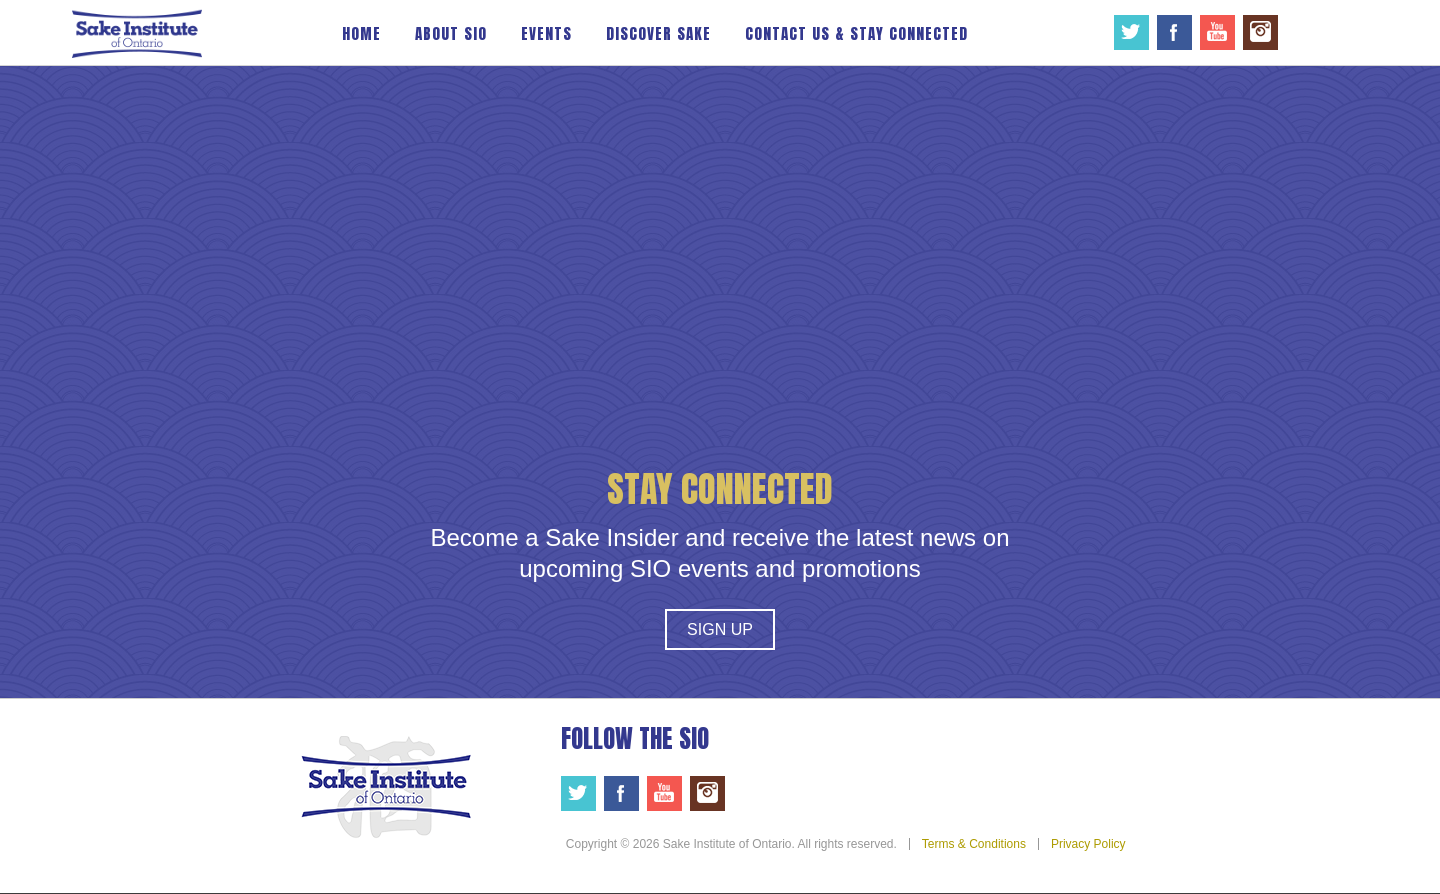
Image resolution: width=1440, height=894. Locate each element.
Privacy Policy (1088, 844)
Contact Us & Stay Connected (856, 33)
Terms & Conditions (974, 844)
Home (361, 33)
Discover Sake (658, 33)
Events (546, 33)
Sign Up (720, 629)
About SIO (451, 33)
